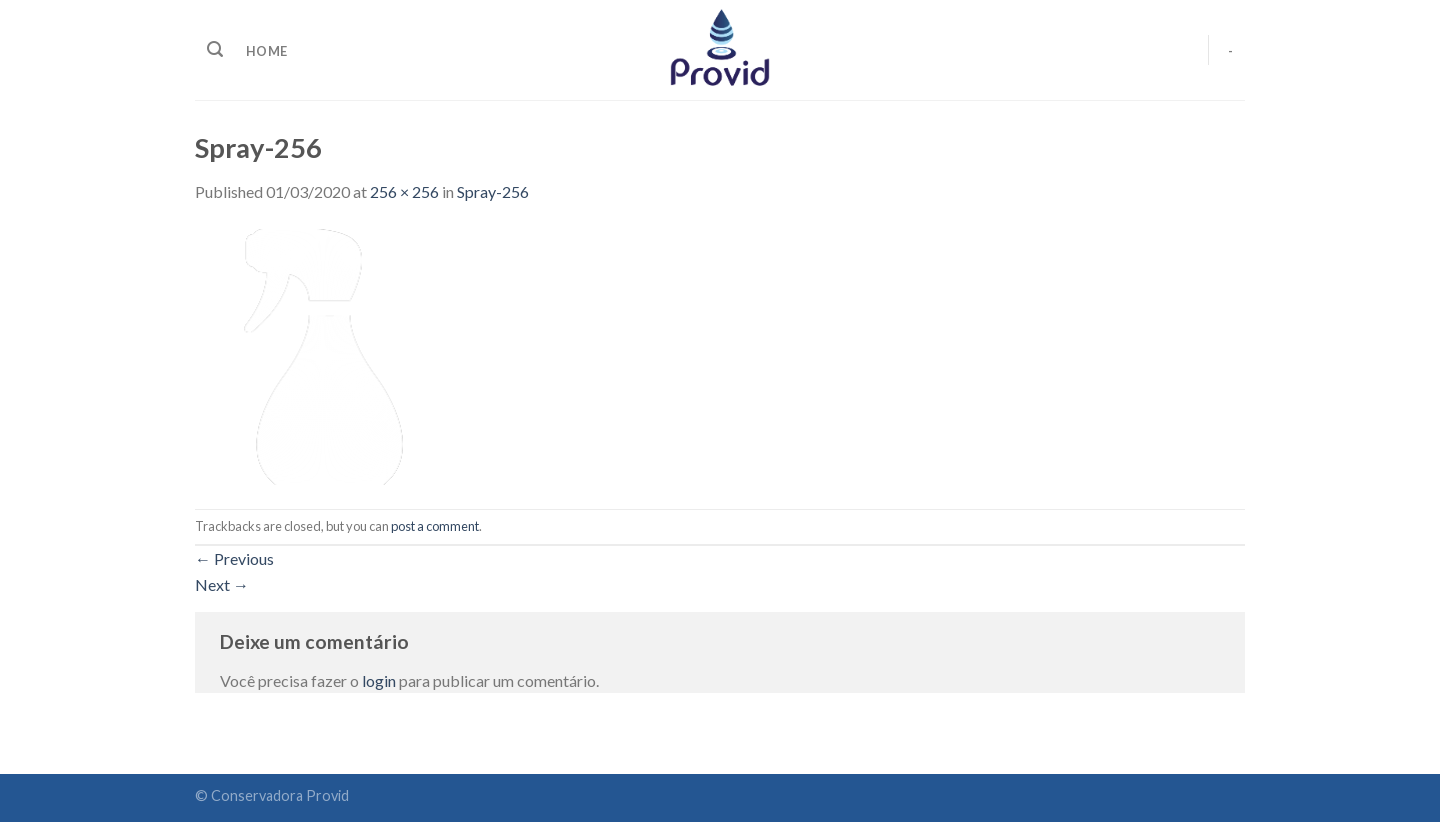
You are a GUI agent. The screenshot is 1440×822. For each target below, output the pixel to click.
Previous (234, 558)
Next (222, 584)
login (379, 680)
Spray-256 (493, 191)
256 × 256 (404, 191)
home (266, 51)
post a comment (435, 526)
